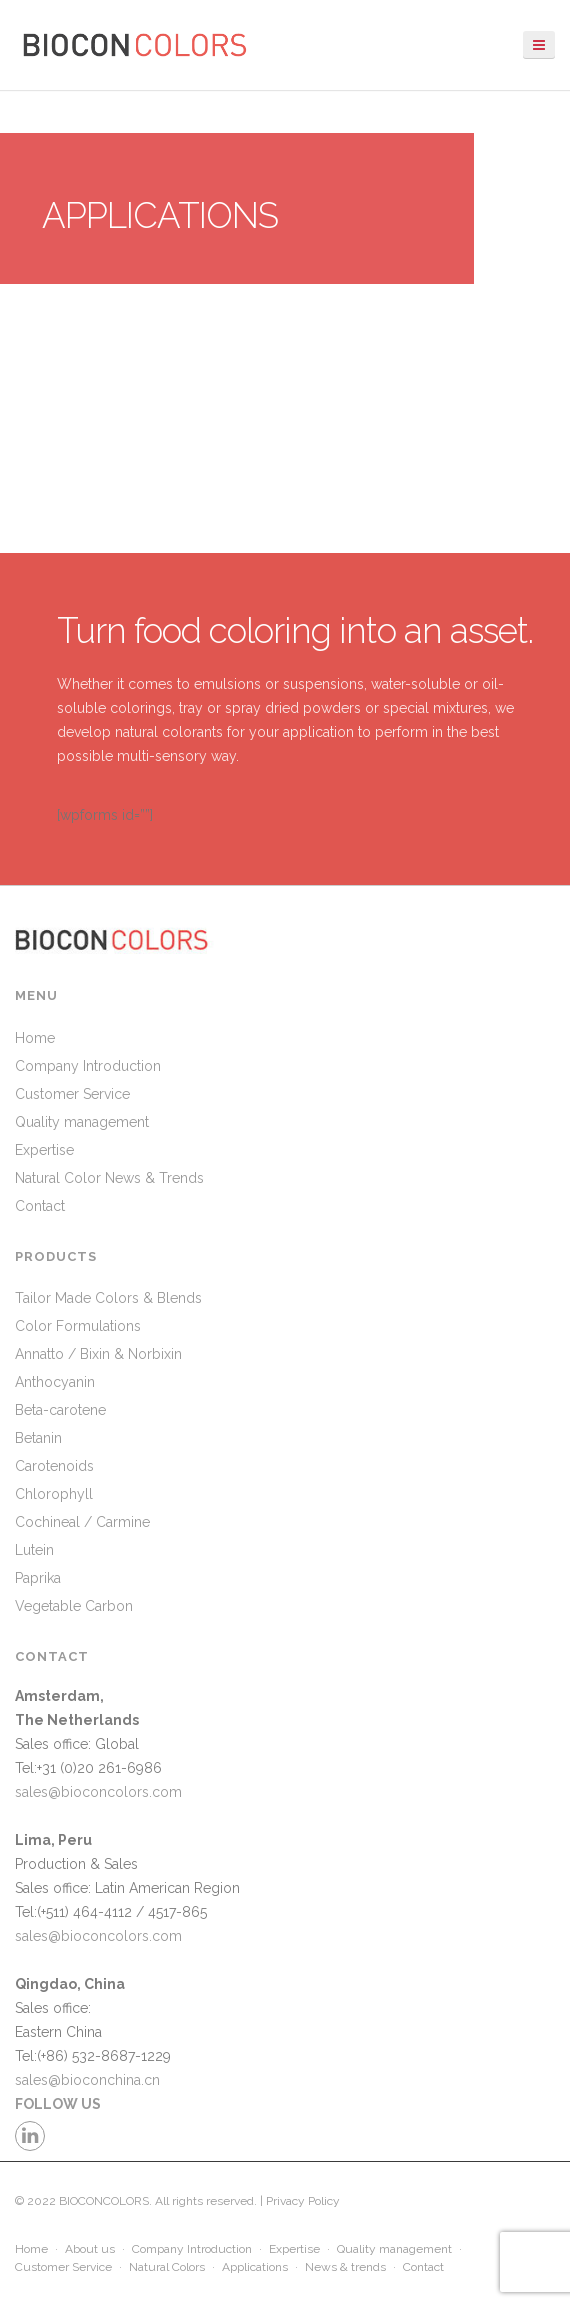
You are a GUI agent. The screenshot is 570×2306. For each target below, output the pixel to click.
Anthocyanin (55, 1382)
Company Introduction (88, 1066)
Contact (40, 1206)
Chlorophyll (54, 1494)
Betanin (38, 1438)
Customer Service (72, 1094)
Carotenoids (54, 1466)
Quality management (82, 1122)
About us (90, 2249)
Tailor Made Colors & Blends (108, 1298)
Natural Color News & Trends (109, 1178)
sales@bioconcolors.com (98, 1792)
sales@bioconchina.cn (87, 2080)
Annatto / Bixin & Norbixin (98, 1354)
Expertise (44, 1150)
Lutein (34, 1550)
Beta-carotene (60, 1410)
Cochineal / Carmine (82, 1522)
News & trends (345, 2267)
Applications (255, 2267)
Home (35, 1038)
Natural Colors (167, 2267)
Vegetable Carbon (74, 1606)
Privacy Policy (303, 2201)
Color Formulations (78, 1326)
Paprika (38, 1578)
